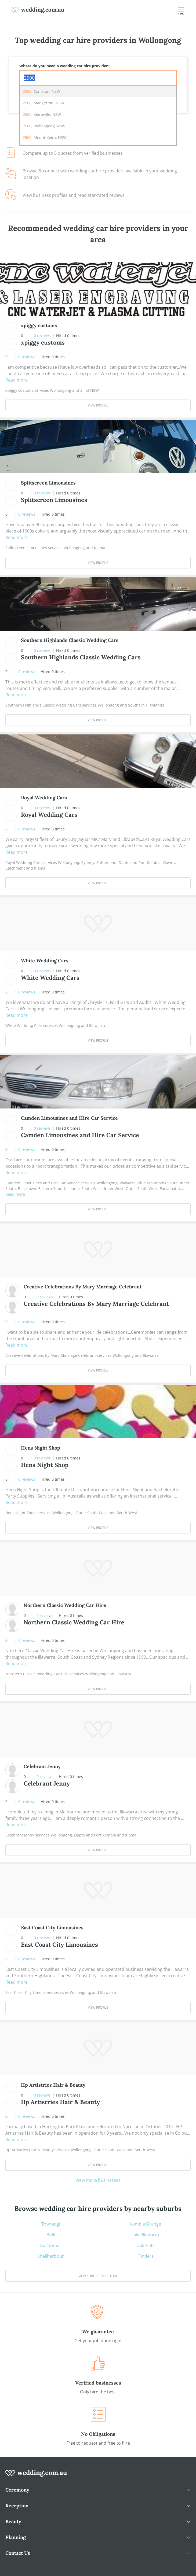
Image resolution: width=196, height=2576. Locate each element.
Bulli (50, 2235)
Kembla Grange (145, 2224)
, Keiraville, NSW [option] (42, 114)
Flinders (145, 2256)
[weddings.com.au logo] (37, 9)
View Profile (98, 405)
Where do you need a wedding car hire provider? (64, 65)
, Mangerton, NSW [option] (43, 102)
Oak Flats (145, 2245)
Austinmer (50, 2245)
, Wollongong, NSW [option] (44, 125)
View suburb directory (98, 2276)
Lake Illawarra (145, 2235)
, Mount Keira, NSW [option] (45, 137)
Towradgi (50, 2224)
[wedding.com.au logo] (36, 2476)
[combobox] (98, 77)
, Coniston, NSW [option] (41, 91)
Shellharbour (50, 2256)
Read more (16, 380)
